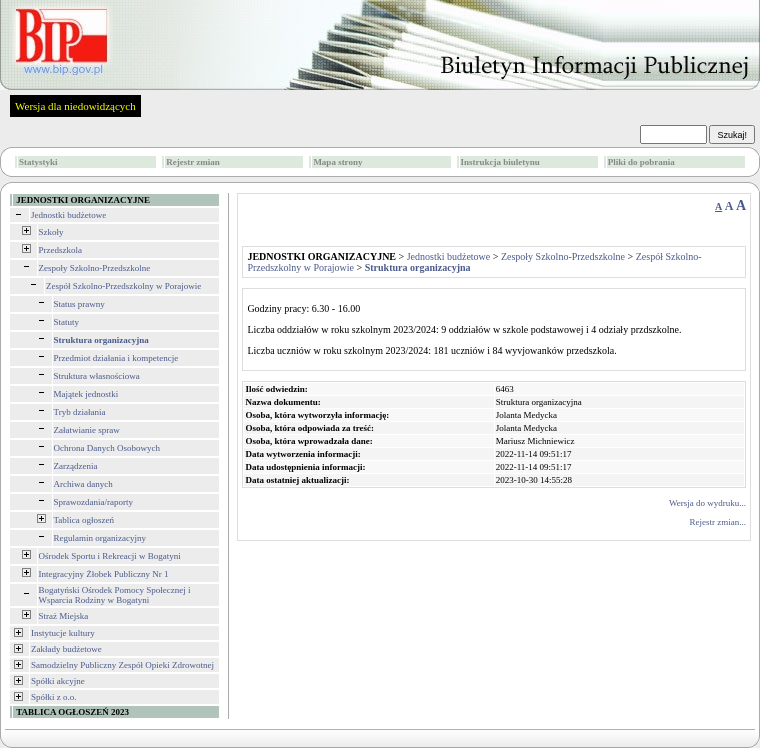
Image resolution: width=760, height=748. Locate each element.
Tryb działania (80, 412)
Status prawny (79, 304)
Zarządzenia (76, 466)
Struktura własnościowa (97, 376)
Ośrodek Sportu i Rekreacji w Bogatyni (110, 556)
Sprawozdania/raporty (93, 502)
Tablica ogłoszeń (84, 520)
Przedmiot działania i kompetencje (116, 358)
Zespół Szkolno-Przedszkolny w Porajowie (123, 286)
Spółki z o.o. (54, 697)
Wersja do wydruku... (707, 503)
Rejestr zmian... (718, 522)
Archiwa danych (83, 484)
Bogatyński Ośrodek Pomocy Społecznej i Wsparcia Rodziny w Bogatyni (115, 595)
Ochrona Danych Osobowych (107, 448)
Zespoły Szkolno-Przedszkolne (95, 268)
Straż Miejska (64, 616)
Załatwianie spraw (87, 430)
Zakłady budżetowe (66, 649)
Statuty (67, 322)
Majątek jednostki (86, 394)
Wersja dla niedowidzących (75, 106)
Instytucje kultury (63, 633)
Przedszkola (60, 250)
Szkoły (51, 232)
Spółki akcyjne (58, 681)
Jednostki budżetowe (68, 215)
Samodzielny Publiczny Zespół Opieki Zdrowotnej (122, 665)
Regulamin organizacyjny (100, 538)
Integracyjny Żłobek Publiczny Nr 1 (104, 574)
